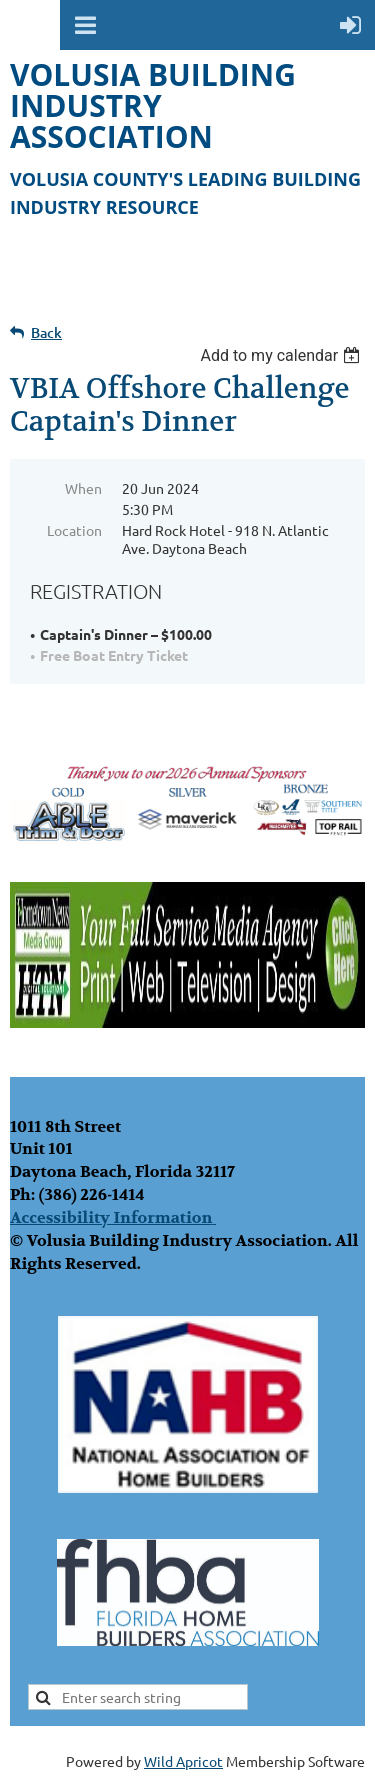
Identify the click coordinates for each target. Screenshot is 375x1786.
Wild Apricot (183, 1761)
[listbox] (282, 355)
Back (46, 332)
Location (74, 530)
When (83, 488)
